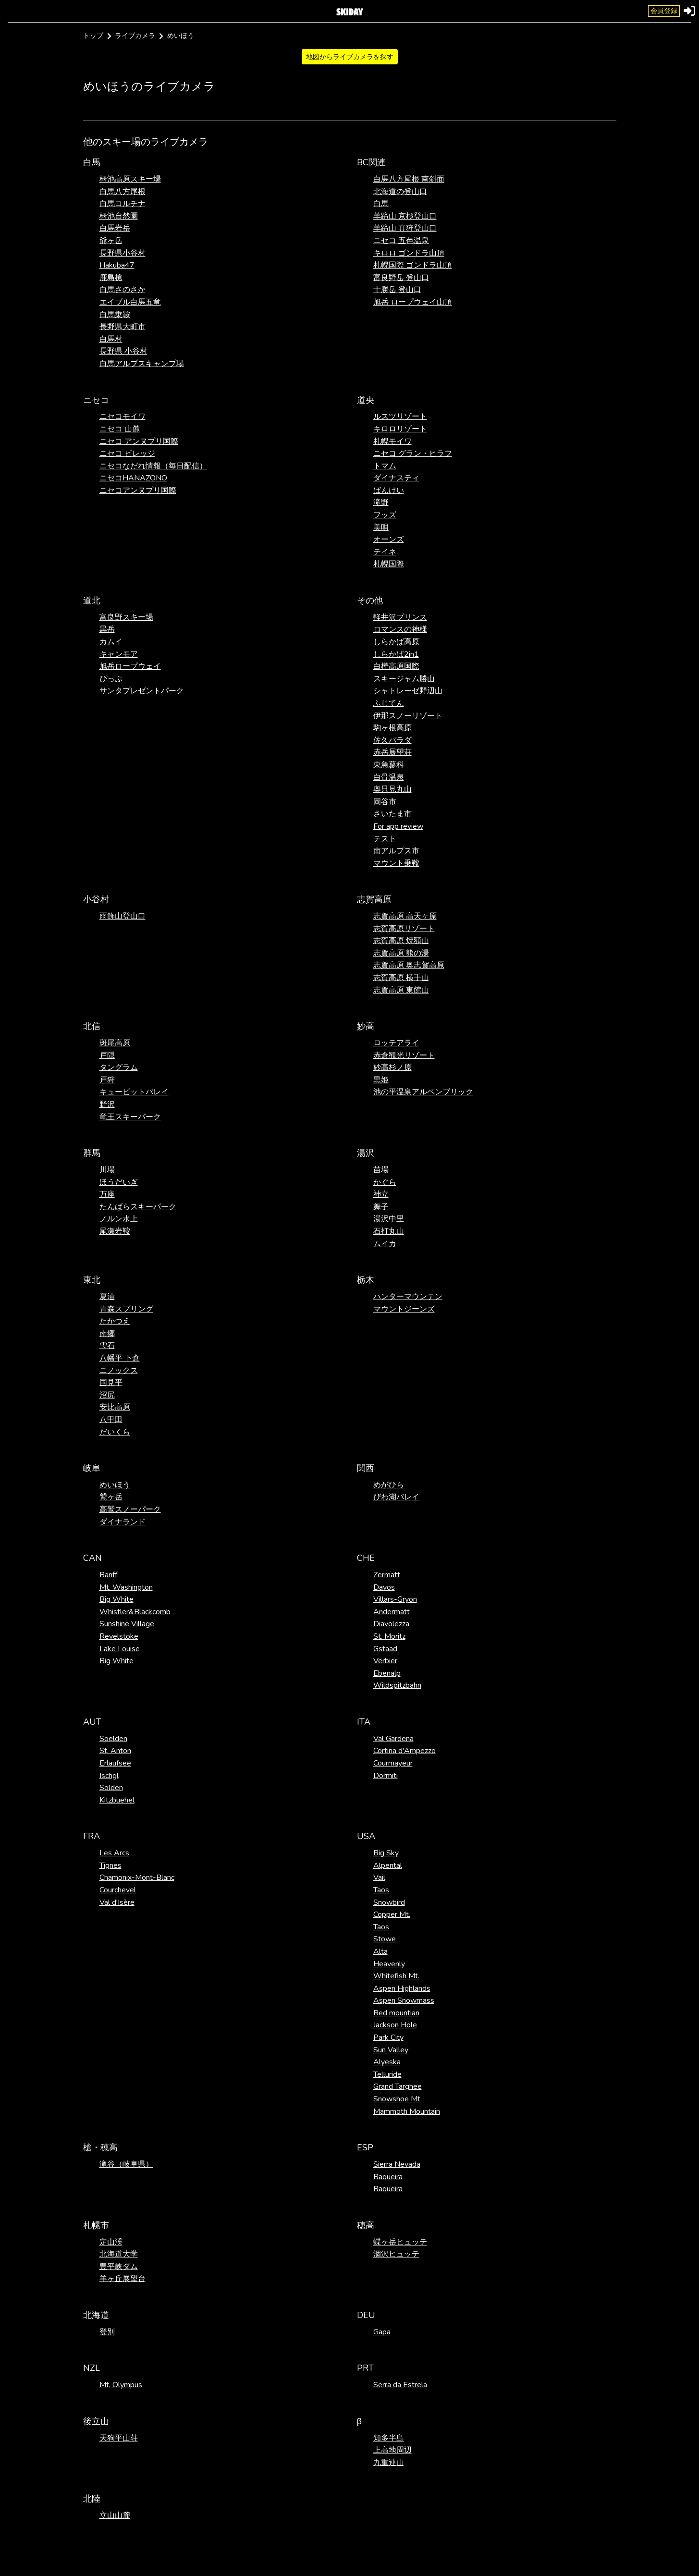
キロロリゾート (400, 429)
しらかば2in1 (396, 654)
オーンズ (388, 539)
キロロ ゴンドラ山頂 (408, 253)
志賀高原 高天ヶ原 (405, 916)
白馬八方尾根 (122, 191)
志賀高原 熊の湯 (401, 953)
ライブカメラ (135, 35)
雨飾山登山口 (122, 916)
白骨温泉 (388, 777)
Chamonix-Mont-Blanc (136, 1877)
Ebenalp (387, 1673)
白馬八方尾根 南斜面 (408, 179)
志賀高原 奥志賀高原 (408, 965)
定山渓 (111, 2242)
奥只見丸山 (392, 789)
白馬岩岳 (114, 228)
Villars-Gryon (395, 1599)
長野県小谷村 (122, 253)
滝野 (381, 502)
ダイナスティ (396, 478)
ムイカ (384, 1244)
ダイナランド (122, 1522)
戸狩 (107, 1080)
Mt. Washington (126, 1587)
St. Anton (115, 1750)
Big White (116, 1599)
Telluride (387, 2074)
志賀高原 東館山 (401, 990)
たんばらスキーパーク (137, 1207)
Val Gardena (393, 1738)
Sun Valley (390, 2050)
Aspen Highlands (401, 1988)
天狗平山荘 (118, 2438)
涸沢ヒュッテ (396, 2254)
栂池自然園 (118, 216)
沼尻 (107, 1395)
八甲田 (111, 1419)
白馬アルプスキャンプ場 (141, 363)
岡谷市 (384, 802)
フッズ (384, 515)
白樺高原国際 (396, 666)
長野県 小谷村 (123, 351)
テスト (384, 839)
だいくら (114, 1432)
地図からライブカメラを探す (349, 56)
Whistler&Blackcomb (135, 1612)
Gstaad (385, 1649)
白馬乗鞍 (114, 314)
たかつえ (114, 1321)
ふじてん (388, 703)
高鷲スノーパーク (130, 1509)
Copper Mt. (391, 1914)
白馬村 (111, 339)
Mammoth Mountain (406, 2111)
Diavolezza (391, 1624)
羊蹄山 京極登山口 (405, 216)
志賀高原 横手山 (401, 977)
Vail (379, 1877)
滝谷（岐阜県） (126, 2164)
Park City (388, 2037)
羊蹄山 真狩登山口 (405, 228)
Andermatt (391, 1612)
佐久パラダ (392, 740)
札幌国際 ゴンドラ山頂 (412, 265)
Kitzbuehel (117, 1800)
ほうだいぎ (118, 1182)
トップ (93, 35)
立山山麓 (114, 2515)
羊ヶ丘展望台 (122, 2278)
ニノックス (118, 1370)
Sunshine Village (126, 1624)
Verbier (385, 1661)
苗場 (381, 1170)
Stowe (384, 1939)
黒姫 (381, 1080)
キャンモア (118, 654)
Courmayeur (393, 1763)
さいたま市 (392, 814)
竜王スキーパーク (130, 1117)
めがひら (388, 1485)
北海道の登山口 (400, 191)
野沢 (107, 1104)
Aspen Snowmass (403, 2000)
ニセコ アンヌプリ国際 (138, 441)
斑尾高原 (114, 1043)
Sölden (111, 1787)
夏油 (107, 1296)
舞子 (381, 1207)
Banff (108, 1575)
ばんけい (388, 490)
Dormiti (385, 1775)
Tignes (110, 1865)
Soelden (113, 1738)
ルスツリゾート (400, 416)
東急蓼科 (388, 765)
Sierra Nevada (396, 2164)
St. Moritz (389, 1636)
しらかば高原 (396, 642)
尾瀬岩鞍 (114, 1231)
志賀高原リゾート (404, 928)
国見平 (111, 1382)
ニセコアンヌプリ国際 (137, 490)
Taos (381, 1890)
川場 (107, 1170)
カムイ (111, 642)
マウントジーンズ (404, 1309)
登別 (107, 2332)
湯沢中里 (388, 1219)
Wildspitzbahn (397, 1685)
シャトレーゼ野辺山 (407, 691)
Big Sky (386, 1853)
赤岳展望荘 (392, 752)
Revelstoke (118, 1636)
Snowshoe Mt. (397, 2099)
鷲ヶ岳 (111, 1497)
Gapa (382, 2332)
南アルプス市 (396, 851)
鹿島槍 (111, 277)
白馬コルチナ (122, 203)
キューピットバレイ (134, 1092)
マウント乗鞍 (396, 863)
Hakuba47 (117, 265)
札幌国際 (388, 564)
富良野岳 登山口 (401, 277)
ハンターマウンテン (407, 1296)
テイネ (384, 552)
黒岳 (107, 629)
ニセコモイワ (122, 416)
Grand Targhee (397, 2086)
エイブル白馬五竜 (130, 302)
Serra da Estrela (400, 2385)
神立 (381, 1194)
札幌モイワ (392, 441)
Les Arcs (114, 1853)
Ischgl (109, 1775)
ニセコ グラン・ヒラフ (412, 453)
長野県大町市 (122, 326)
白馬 (381, 203)
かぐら (384, 1182)
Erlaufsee (115, 1763)
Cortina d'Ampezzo (404, 1750)
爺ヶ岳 (111, 240)
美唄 (381, 527)
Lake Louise (119, 1649)
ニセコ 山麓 (119, 429)
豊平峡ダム (118, 2266)
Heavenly (389, 1964)
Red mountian (396, 2013)
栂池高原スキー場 (130, 179)
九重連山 (388, 2462)
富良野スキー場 (126, 617)
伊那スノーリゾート (407, 716)
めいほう (114, 1485)
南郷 (107, 1333)
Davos (384, 1587)
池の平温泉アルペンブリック (423, 1092)
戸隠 (107, 1055)
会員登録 (663, 10)
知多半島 (388, 2438)
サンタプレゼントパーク (141, 691)
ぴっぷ (111, 679)
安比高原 (114, 1407)
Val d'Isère (117, 1902)
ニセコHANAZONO (133, 478)
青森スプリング (126, 1309)
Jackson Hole (395, 2025)
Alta (380, 1951)
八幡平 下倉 (119, 1358)
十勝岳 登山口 (397, 289)
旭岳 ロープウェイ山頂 (412, 302)
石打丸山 (388, 1231)
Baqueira (388, 2176)
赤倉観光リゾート (404, 1055)
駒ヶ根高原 (392, 728)
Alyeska (387, 2062)
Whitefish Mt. (396, 1976)
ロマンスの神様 (400, 629)
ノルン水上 (118, 1219)
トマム (384, 466)
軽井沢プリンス (400, 617)
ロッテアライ (396, 1043)
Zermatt (386, 1575)
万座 (107, 1194)
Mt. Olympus (120, 2385)
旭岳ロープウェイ (130, 666)
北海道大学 (118, 2254)
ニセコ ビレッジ (127, 453)
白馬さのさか (122, 289)
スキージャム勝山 (404, 679)
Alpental (387, 1865)
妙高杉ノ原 (392, 1067)
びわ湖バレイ (396, 1497)
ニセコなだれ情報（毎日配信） (153, 466)
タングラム (118, 1067)
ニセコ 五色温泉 (401, 240)
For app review (398, 826)
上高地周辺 (392, 2450)
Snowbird (389, 1902)
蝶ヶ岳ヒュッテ (400, 2242)
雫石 (107, 1345)
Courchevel (117, 1890)
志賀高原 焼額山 (401, 940)
